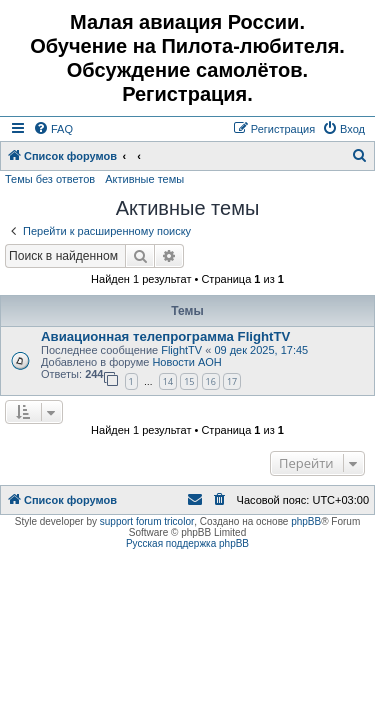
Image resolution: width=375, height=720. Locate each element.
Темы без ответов (50, 179)
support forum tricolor (147, 521)
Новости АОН (186, 362)
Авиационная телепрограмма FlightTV (165, 336)
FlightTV (181, 350)
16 (211, 381)
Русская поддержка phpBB (187, 543)
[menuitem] (53, 129)
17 (232, 381)
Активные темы (144, 179)
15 (189, 381)
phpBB (306, 521)
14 (168, 381)
